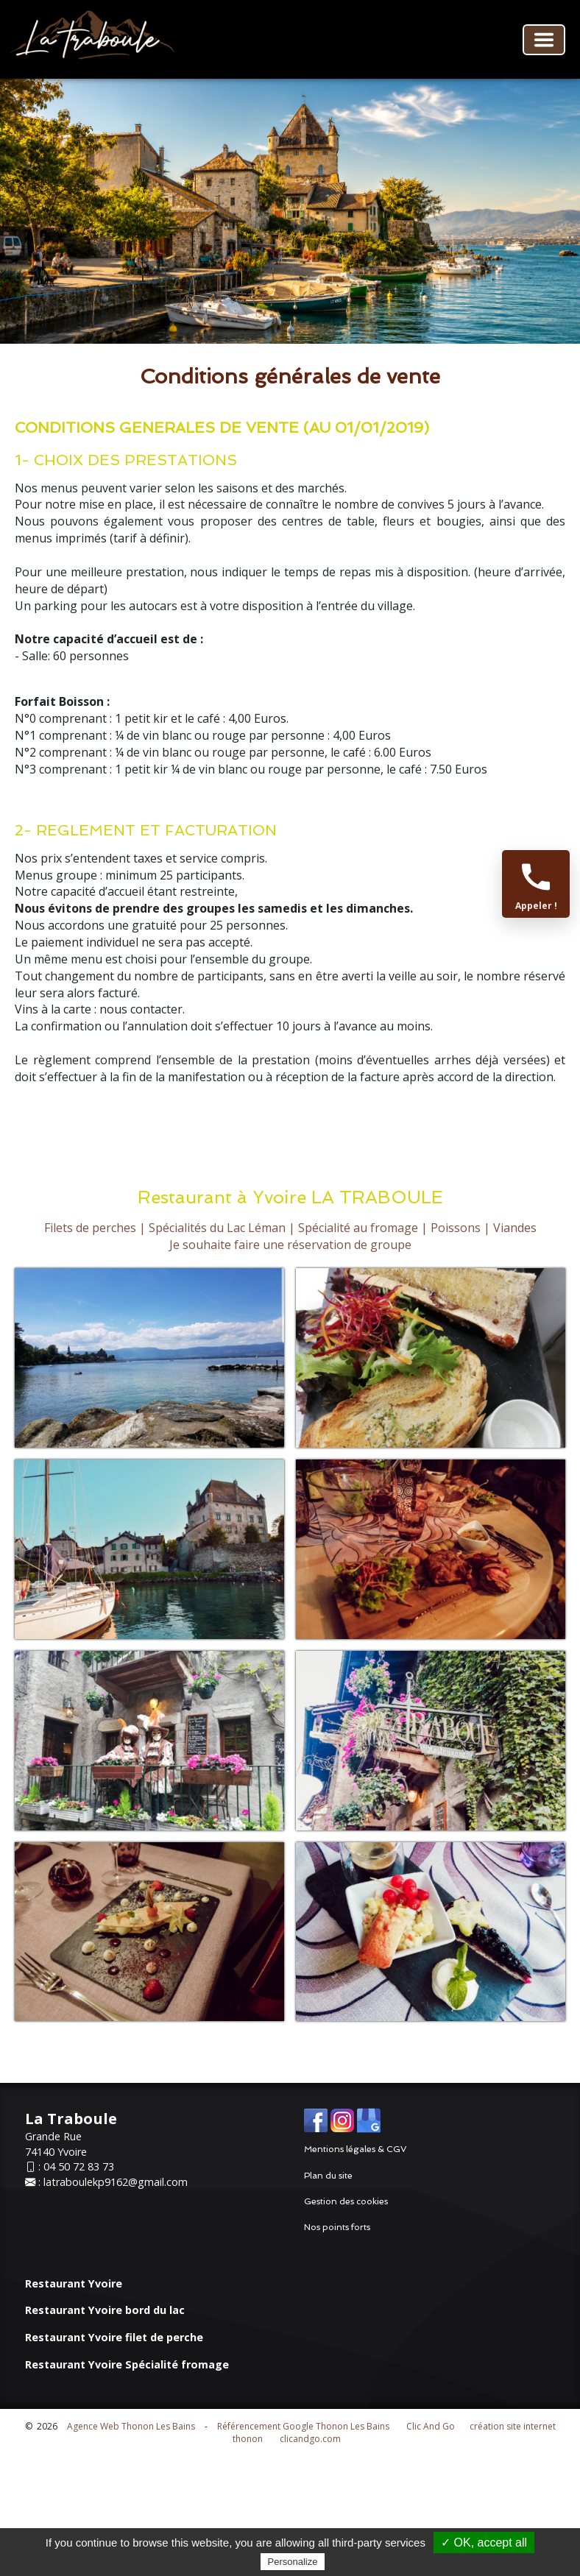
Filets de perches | (95, 1228)
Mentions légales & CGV (355, 2149)
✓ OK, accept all (484, 2542)
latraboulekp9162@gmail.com (115, 2182)
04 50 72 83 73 (78, 2166)
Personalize (293, 2561)
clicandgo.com (310, 2438)
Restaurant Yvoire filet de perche (114, 2337)
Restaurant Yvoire (73, 2283)
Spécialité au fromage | (363, 1228)
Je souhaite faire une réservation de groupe (290, 1244)
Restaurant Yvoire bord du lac (105, 2310)
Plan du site (328, 2175)
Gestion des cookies (346, 2201)
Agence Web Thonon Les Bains (131, 2426)
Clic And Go (430, 2426)
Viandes (515, 1228)
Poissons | (460, 1228)
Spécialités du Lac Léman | (222, 1228)
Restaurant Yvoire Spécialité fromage (127, 2364)
